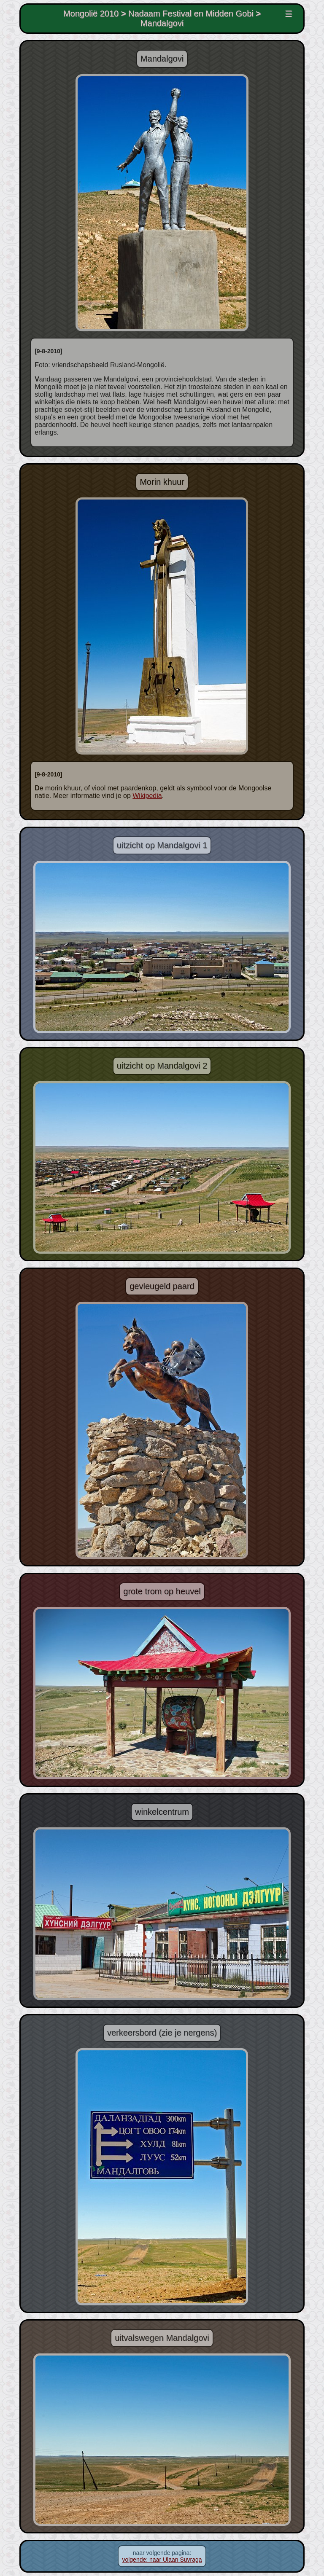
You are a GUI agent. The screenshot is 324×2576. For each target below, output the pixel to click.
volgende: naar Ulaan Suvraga (162, 2559)
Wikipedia (147, 795)
